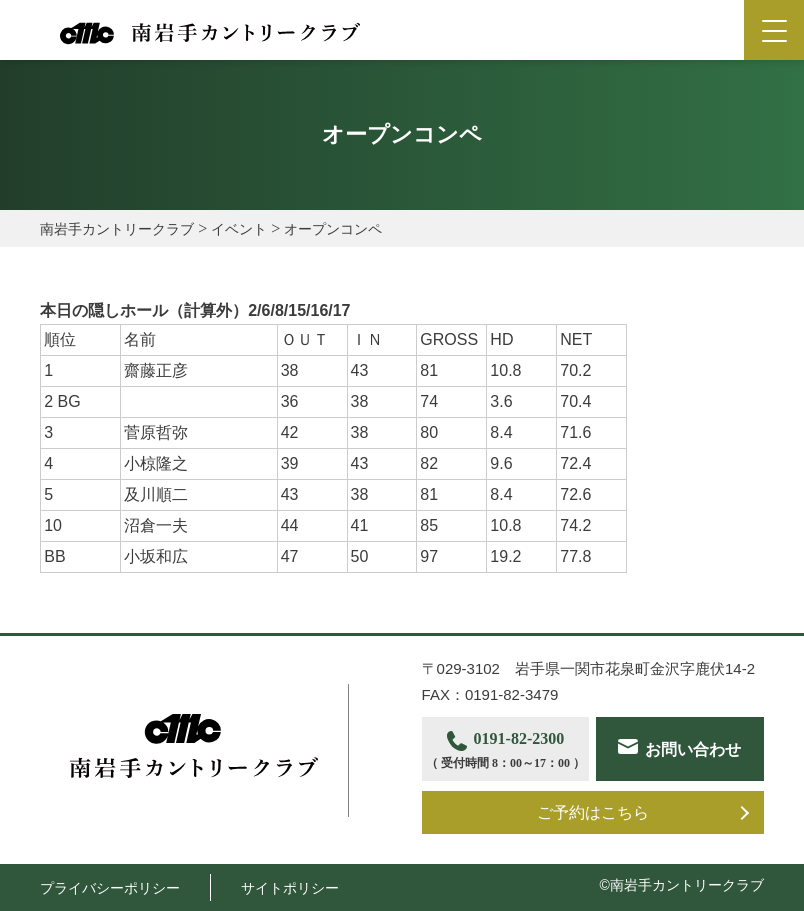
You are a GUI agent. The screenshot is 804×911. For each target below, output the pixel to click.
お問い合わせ (693, 749)
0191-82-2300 (506, 751)
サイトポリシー (290, 888)
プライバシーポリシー (110, 888)
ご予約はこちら (593, 812)
